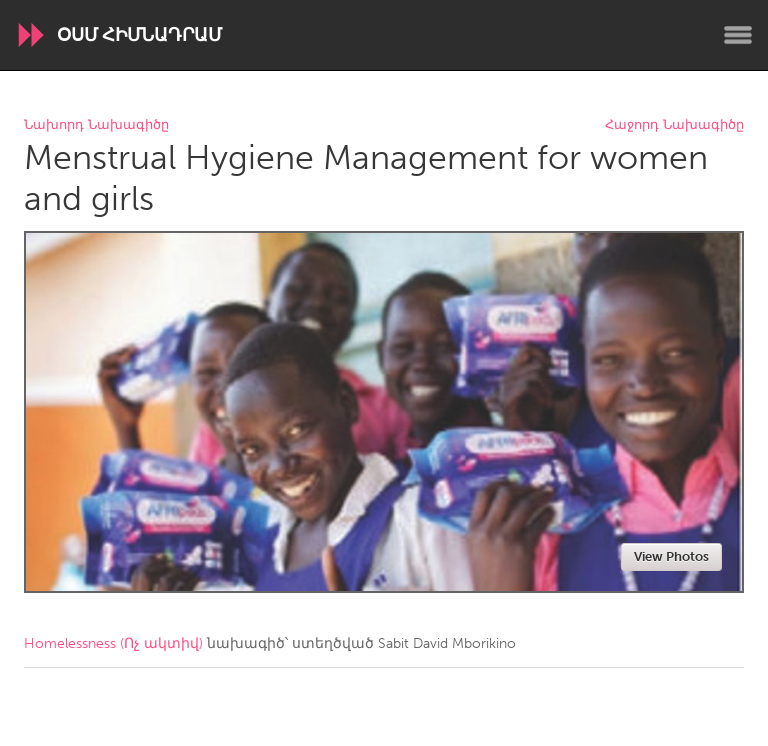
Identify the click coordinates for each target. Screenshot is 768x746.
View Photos (671, 556)
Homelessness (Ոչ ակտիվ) (113, 643)
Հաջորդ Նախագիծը (674, 125)
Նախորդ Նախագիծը (96, 125)
